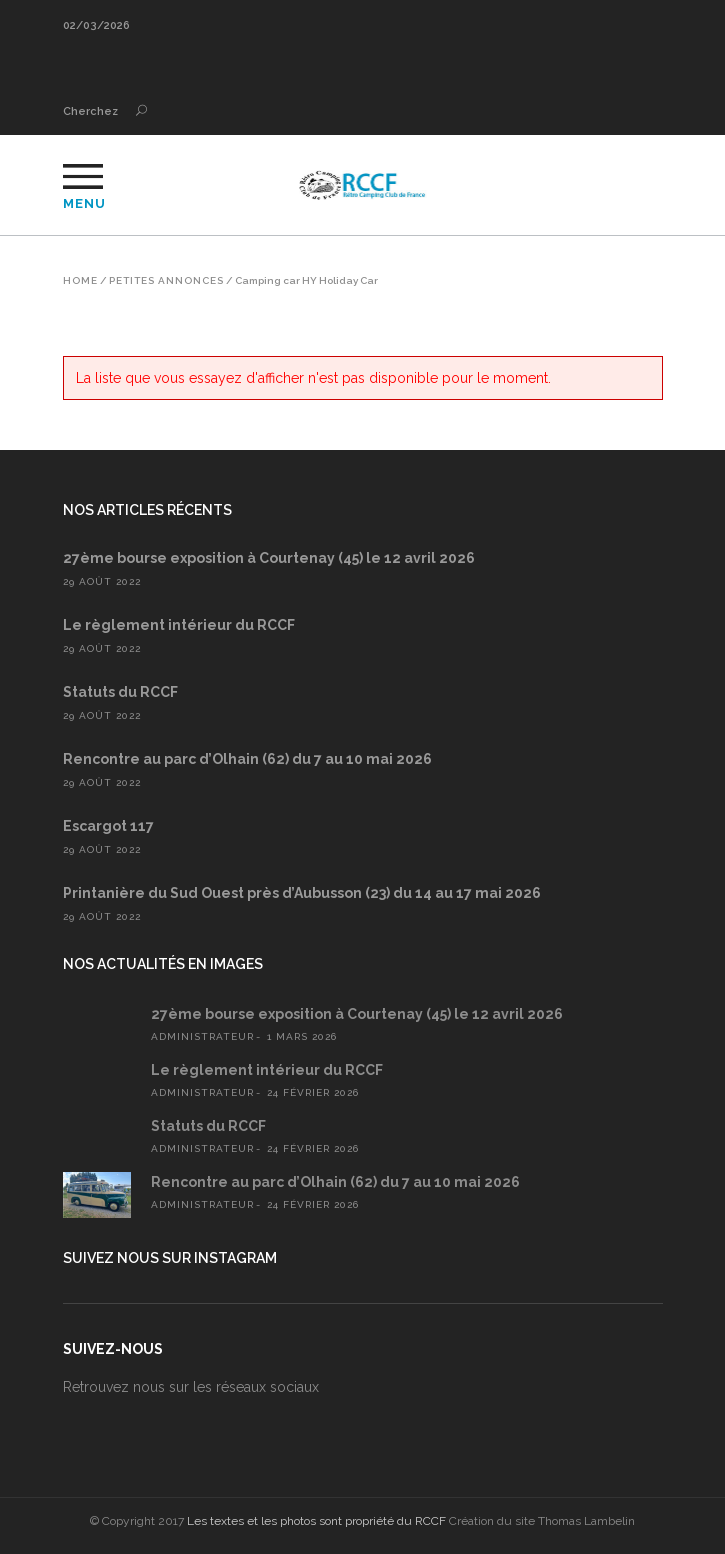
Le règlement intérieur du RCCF (179, 625)
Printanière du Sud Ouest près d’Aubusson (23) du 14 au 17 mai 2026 (302, 893)
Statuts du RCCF (120, 692)
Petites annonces (166, 281)
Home (80, 281)
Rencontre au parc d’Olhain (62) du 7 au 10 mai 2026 (247, 759)
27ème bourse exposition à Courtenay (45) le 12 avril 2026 (269, 558)
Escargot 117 (108, 826)
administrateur (202, 1036)
